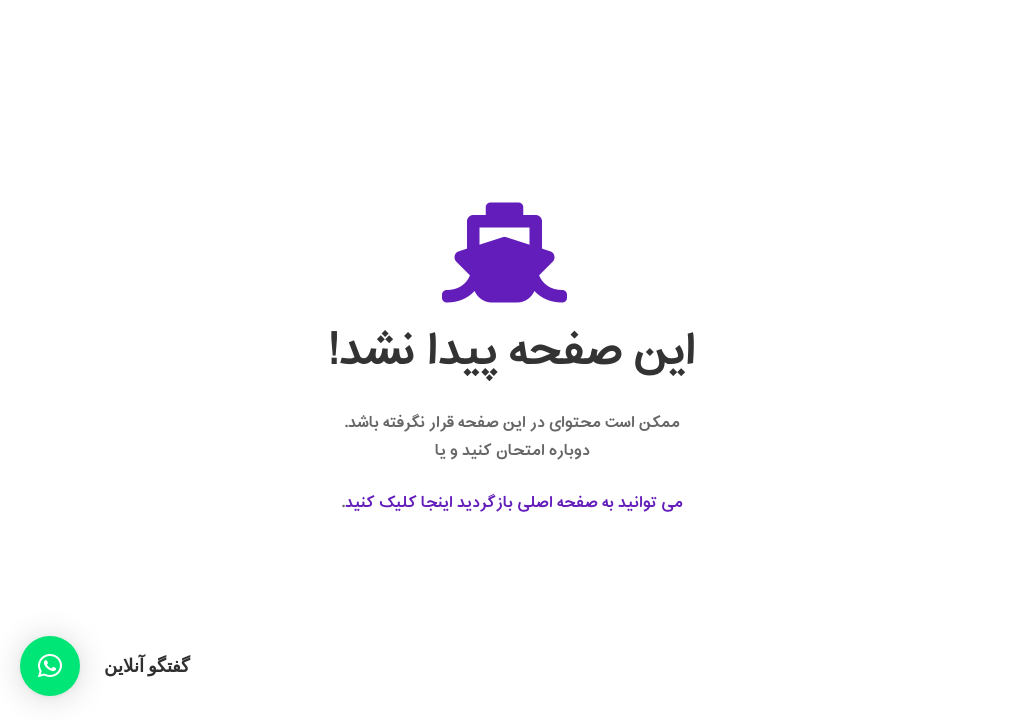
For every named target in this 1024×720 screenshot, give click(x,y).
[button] (50, 666)
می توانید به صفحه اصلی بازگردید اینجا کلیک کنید (514, 503)
